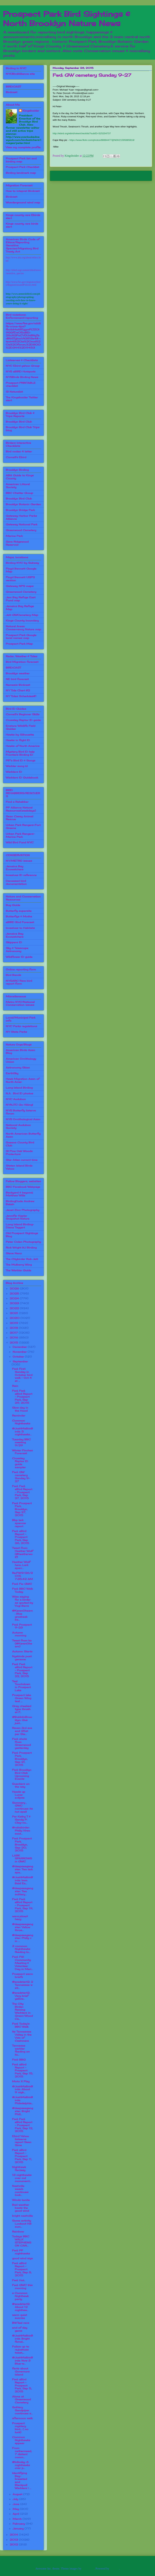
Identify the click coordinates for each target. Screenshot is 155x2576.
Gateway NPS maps (20, 585)
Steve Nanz (14, 1253)
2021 (14, 1313)
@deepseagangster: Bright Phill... (22, 2111)
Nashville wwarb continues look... (20, 2190)
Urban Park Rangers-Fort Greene (23, 826)
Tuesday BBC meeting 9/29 (21, 1442)
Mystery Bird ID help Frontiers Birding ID (20, 753)
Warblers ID (14, 771)
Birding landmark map (21, 172)
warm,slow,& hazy (20, 1918)
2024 (15, 1298)
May (16, 2508)
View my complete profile (23, 147)
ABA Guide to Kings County (20, 477)
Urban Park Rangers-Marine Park (20, 835)
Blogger (114, 2568)
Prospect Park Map (19, 643)
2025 (15, 1293)
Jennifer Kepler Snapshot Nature (17, 1217)
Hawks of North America (22, 745)
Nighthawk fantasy (19, 2168)
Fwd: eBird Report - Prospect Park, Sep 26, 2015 (20, 1537)
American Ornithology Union (21, 1060)
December (20, 1346)
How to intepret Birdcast (23, 190)
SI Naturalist (14, 391)
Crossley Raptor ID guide (23, 720)
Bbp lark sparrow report (19, 1523)
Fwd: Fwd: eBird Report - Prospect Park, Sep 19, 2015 (22, 1905)
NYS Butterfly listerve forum (21, 1112)
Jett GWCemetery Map (22, 614)
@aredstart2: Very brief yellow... (21, 1995)
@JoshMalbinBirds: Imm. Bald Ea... (22, 1880)
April (16, 2513)
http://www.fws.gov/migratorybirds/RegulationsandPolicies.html (23, 283)
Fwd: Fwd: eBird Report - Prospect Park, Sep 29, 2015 (22, 1396)
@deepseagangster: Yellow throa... (22, 1927)
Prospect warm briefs (22, 1975)
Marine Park (14, 535)
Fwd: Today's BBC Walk (21, 2025)
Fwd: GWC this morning (22, 2287)
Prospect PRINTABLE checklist (21, 384)
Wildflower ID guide (19, 956)
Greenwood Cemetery (21, 530)
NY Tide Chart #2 (18, 690)
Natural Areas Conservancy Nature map (23, 628)
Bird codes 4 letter (19, 451)
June (16, 2504)
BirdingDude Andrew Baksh (20, 1203)
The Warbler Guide (18, 1270)
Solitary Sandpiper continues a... (22, 2410)
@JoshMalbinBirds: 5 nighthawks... (22, 1431)
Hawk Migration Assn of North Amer (22, 1080)
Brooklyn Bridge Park (20, 509)
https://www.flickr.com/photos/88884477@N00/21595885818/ (101, 140)
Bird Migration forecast (22, 661)
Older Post (141, 176)
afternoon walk (22, 2418)
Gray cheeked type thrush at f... (21, 1709)
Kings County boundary (22, 620)
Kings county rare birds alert (22, 225)
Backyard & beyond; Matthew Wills (19, 1194)
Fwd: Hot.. (18, 2280)
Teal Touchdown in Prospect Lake (21, 1686)
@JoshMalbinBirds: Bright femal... (22, 2338)
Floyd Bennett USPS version (20, 579)
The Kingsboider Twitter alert (22, 399)
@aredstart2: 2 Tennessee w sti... (22, 1984)
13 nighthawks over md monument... (22, 2178)
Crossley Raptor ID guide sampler (20, 1463)
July (16, 2499)
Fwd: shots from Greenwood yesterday (21, 1743)
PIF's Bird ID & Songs (20, 760)
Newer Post (61, 176)
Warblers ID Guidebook (22, 777)
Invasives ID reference (21, 875)
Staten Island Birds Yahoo (19, 1167)
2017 (14, 1332)
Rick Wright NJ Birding (21, 1247)
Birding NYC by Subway (22, 562)
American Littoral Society (18, 486)
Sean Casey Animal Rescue (19, 818)
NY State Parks (16, 1031)
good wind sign (22, 2258)
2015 (14, 1342)
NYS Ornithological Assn (23, 1119)
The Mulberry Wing (19, 1264)
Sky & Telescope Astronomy (17, 949)
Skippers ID (14, 942)
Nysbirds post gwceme (22, 1658)
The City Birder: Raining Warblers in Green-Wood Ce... (22, 2011)
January (19, 2528)
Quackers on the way (21, 1785)
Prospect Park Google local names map (21, 636)
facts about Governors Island (21, 2371)
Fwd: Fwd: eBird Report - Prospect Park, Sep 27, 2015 (22, 1492)
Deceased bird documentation (16, 882)
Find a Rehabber (17, 801)
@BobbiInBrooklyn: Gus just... (22, 1720)
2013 (14, 2539)
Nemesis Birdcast (18, 684)
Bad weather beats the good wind (20, 2207)
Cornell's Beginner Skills (22, 714)
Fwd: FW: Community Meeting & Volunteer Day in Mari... (22, 1962)
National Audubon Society (18, 1126)
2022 (15, 1308)
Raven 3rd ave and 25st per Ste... (22, 1731)
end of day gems (19, 2329)
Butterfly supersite (19, 910)
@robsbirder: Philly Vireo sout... (21, 1830)
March (18, 2518)
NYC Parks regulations (21, 1026)
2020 (15, 1317)
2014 (14, 2534)
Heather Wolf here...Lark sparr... (21, 1565)
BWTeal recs (20, 2322)
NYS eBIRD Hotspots (21, 371)
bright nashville (22, 2215)
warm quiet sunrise (19, 2316)
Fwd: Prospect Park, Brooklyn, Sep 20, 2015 (22, 1844)
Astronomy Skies (18, 1067)
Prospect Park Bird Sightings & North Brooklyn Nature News (66, 18)
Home (101, 176)
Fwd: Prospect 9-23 (22, 1626)
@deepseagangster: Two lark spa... (22, 1869)
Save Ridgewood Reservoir (17, 543)
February (19, 2523)
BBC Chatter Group (19, 492)
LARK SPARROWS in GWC (22, 1858)
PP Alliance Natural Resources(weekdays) (21, 809)
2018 (14, 1327)
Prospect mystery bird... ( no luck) (20, 2428)
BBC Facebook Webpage (23, 1186)
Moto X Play (21, 2081)
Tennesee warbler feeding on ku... (21, 2050)
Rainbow (18, 2231)
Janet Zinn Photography (22, 1209)
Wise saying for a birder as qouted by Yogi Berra (22, 1601)
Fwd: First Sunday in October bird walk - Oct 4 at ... (22, 1374)
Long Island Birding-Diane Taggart (20, 1226)
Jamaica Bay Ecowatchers (14, 868)
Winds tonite (21, 2199)
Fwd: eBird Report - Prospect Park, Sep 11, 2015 (22, 2155)
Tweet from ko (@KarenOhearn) (22, 1643)
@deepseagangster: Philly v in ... (22, 1938)
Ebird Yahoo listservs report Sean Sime (21, 2141)
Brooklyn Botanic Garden (23, 504)
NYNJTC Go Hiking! (19, 1104)
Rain (15, 1385)
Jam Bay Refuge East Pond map (21, 599)
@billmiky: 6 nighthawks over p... (21, 2465)
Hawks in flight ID (18, 740)
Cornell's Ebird (16, 457)
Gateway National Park (21, 524)
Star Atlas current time (21, 1159)
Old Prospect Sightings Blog (22, 1235)
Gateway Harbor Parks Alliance (21, 517)
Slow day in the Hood (20, 1409)
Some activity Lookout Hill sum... (21, 2223)
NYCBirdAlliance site (20, 73)
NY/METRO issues (19, 860)
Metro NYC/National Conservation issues (20, 1003)
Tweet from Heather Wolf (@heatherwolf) (22, 1552)
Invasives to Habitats (20, 927)
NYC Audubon (16, 1099)
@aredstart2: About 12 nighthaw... (21, 2307)
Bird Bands (13, 974)
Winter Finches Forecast (22, 1452)
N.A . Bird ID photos (19, 1093)
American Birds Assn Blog (20, 1052)
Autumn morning (19, 1634)
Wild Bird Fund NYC (20, 842)
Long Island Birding (19, 1087)
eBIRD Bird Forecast (20, 922)
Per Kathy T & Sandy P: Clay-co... (21, 1819)
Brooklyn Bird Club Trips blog (22, 429)
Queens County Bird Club (20, 1144)
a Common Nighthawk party (20, 2296)
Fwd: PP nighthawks (21, 2252)
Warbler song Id (17, 766)
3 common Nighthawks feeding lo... (21, 1949)
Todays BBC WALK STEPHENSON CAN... (21, 2241)
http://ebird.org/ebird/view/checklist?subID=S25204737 (82, 133)
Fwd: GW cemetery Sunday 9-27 (21, 1477)
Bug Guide (13, 905)
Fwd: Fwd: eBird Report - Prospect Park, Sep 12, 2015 (22, 2125)
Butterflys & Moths (19, 916)
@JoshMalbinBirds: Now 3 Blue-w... (22, 2360)
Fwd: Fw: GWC (22, 1583)
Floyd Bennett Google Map (21, 570)
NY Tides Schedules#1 (21, 696)
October (19, 1356)
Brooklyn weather (18, 673)
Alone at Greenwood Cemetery (21, 2399)
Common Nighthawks (21, 1422)
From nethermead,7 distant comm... (22, 2452)
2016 (14, 1337)
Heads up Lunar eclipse (18, 1794)
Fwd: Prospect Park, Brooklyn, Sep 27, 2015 (22, 1509)
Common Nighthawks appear (21, 2440)
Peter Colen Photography (23, 1241)
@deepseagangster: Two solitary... (22, 1891)
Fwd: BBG (19, 2059)
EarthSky (12, 1073)
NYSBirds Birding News (22, 377)
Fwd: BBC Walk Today (22, 1590)
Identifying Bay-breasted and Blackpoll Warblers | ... (21, 2480)
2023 (15, 1303)
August (18, 2494)
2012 (14, 2544)
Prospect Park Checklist (22, 167)
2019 (14, 1322)
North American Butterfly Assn (23, 1135)
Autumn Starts (22, 1651)
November (20, 1351)
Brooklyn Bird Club (19, 421)
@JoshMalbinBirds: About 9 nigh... (22, 2089)
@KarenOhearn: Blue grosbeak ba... (22, 1615)
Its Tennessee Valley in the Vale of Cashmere (22, 2036)
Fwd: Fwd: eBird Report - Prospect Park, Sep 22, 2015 (22, 1670)
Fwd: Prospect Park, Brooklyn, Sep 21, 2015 (22, 1758)
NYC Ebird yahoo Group (23, 365)
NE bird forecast (17, 679)
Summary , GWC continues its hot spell (22, 1807)
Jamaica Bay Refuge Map (20, 608)
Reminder (18, 1415)
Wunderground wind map (23, 202)
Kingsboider (31, 110)
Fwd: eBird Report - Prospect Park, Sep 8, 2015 (22, 2269)
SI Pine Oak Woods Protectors (19, 1152)
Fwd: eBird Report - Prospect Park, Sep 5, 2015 (22, 2385)
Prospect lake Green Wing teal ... (21, 1698)
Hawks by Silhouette (20, 734)
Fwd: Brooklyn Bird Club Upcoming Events (21, 1774)
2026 (15, 1288)
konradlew (88, 2568)
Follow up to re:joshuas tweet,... (20, 2349)
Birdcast (11, 92)
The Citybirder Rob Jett (22, 1259)
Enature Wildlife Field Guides (20, 727)
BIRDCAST (13, 667)
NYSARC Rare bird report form (19, 982)
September (20, 1361)
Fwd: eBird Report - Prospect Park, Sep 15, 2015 (22, 2070)
